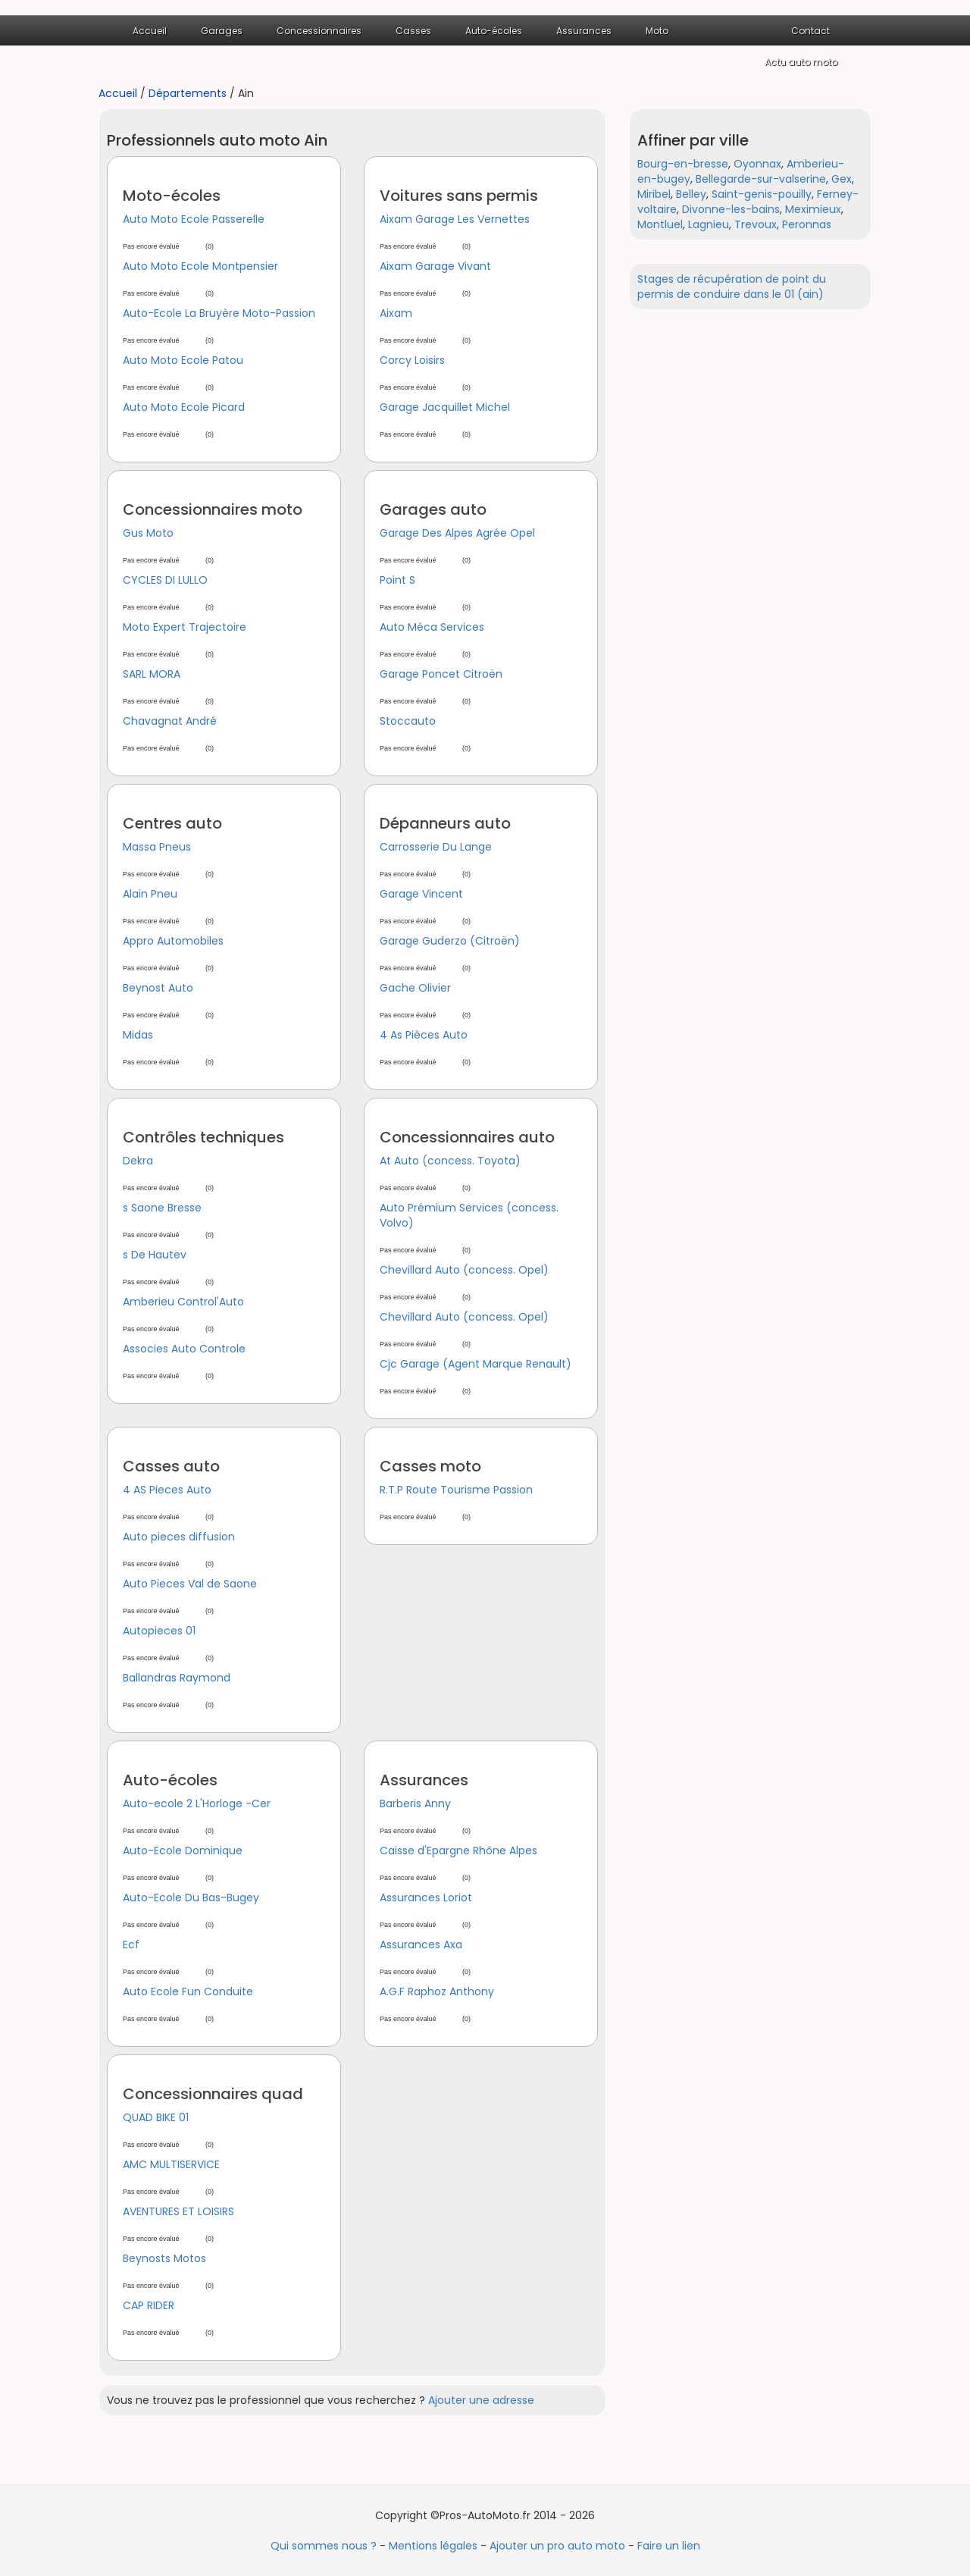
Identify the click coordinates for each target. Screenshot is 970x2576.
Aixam (396, 313)
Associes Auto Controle (184, 1348)
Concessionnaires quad (213, 2093)
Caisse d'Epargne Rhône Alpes (458, 1850)
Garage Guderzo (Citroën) (450, 940)
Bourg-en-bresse (682, 163)
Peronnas (806, 224)
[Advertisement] (742, 552)
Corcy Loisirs (412, 360)
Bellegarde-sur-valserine (761, 178)
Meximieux (813, 209)
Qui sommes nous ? (324, 2545)
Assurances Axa (421, 1944)
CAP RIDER (148, 2305)
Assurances (584, 30)
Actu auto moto (801, 61)
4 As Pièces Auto (424, 1034)
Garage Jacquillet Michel (445, 407)
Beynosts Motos (164, 2258)
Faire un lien (668, 2545)
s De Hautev (154, 1254)
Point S (397, 580)
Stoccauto (408, 721)
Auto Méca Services (432, 627)
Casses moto (430, 1466)
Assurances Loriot (426, 1897)
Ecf (131, 1944)
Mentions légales (433, 2545)
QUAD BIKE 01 (156, 2117)
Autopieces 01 (159, 1630)
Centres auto (172, 823)
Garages (221, 30)
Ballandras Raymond (176, 1677)
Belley (691, 194)
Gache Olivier (415, 987)
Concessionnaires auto (467, 1137)
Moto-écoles (172, 195)
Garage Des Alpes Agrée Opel (457, 533)
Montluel (660, 224)
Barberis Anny (415, 1803)
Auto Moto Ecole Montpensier (200, 266)
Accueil (150, 30)
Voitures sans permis (459, 195)
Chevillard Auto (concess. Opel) (464, 1269)
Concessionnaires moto (212, 509)
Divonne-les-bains (731, 209)
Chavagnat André (170, 721)
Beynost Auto (158, 987)
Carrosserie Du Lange (436, 846)
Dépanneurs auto (445, 823)
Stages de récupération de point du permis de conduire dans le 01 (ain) (731, 286)
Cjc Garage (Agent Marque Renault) (475, 1363)
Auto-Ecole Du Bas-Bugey (191, 1897)
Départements (188, 93)
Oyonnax (757, 163)
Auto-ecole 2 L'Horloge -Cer (197, 1803)
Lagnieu (708, 224)
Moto (657, 30)
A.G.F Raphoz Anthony (437, 1991)
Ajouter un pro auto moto (557, 2545)
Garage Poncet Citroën (441, 674)
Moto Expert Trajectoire (184, 627)
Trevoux (755, 224)
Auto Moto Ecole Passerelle (193, 219)
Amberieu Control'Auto (183, 1301)
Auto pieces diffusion (179, 1536)
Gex (841, 178)
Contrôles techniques (203, 1137)
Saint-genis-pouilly (762, 194)
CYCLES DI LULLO (165, 580)
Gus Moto (148, 533)
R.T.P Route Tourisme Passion (456, 1489)
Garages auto (433, 509)
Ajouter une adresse (481, 2400)
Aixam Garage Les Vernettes (455, 219)
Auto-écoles (493, 30)
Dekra (138, 1160)
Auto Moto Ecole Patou (183, 360)
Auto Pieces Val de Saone (190, 1583)
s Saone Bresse (162, 1207)
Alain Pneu (150, 893)
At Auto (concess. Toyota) (450, 1160)
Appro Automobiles (173, 940)
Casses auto (171, 1466)
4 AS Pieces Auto (167, 1489)
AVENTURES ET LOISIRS (178, 2211)
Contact (810, 30)
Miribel (654, 194)
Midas (138, 1034)
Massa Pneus (157, 846)
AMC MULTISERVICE (171, 2164)
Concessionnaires (319, 30)
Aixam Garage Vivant (435, 266)
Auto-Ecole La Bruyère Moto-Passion (219, 313)
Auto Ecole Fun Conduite (188, 1991)
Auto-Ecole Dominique (182, 1850)
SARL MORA (151, 674)
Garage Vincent (421, 893)
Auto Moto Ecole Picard (184, 407)
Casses (413, 30)
